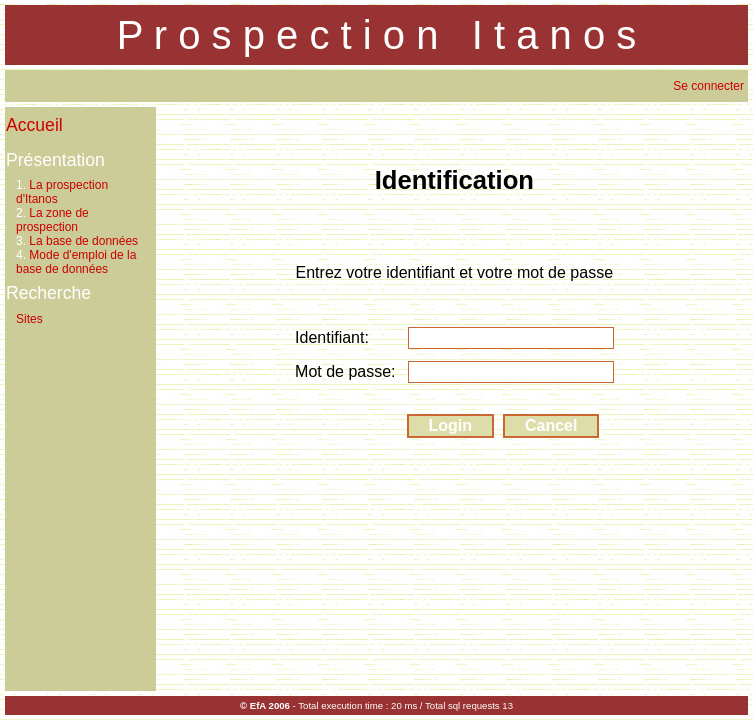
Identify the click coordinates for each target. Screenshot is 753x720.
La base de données (83, 241)
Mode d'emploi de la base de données (76, 262)
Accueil (34, 125)
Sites (29, 319)
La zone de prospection (52, 220)
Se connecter (708, 86)
